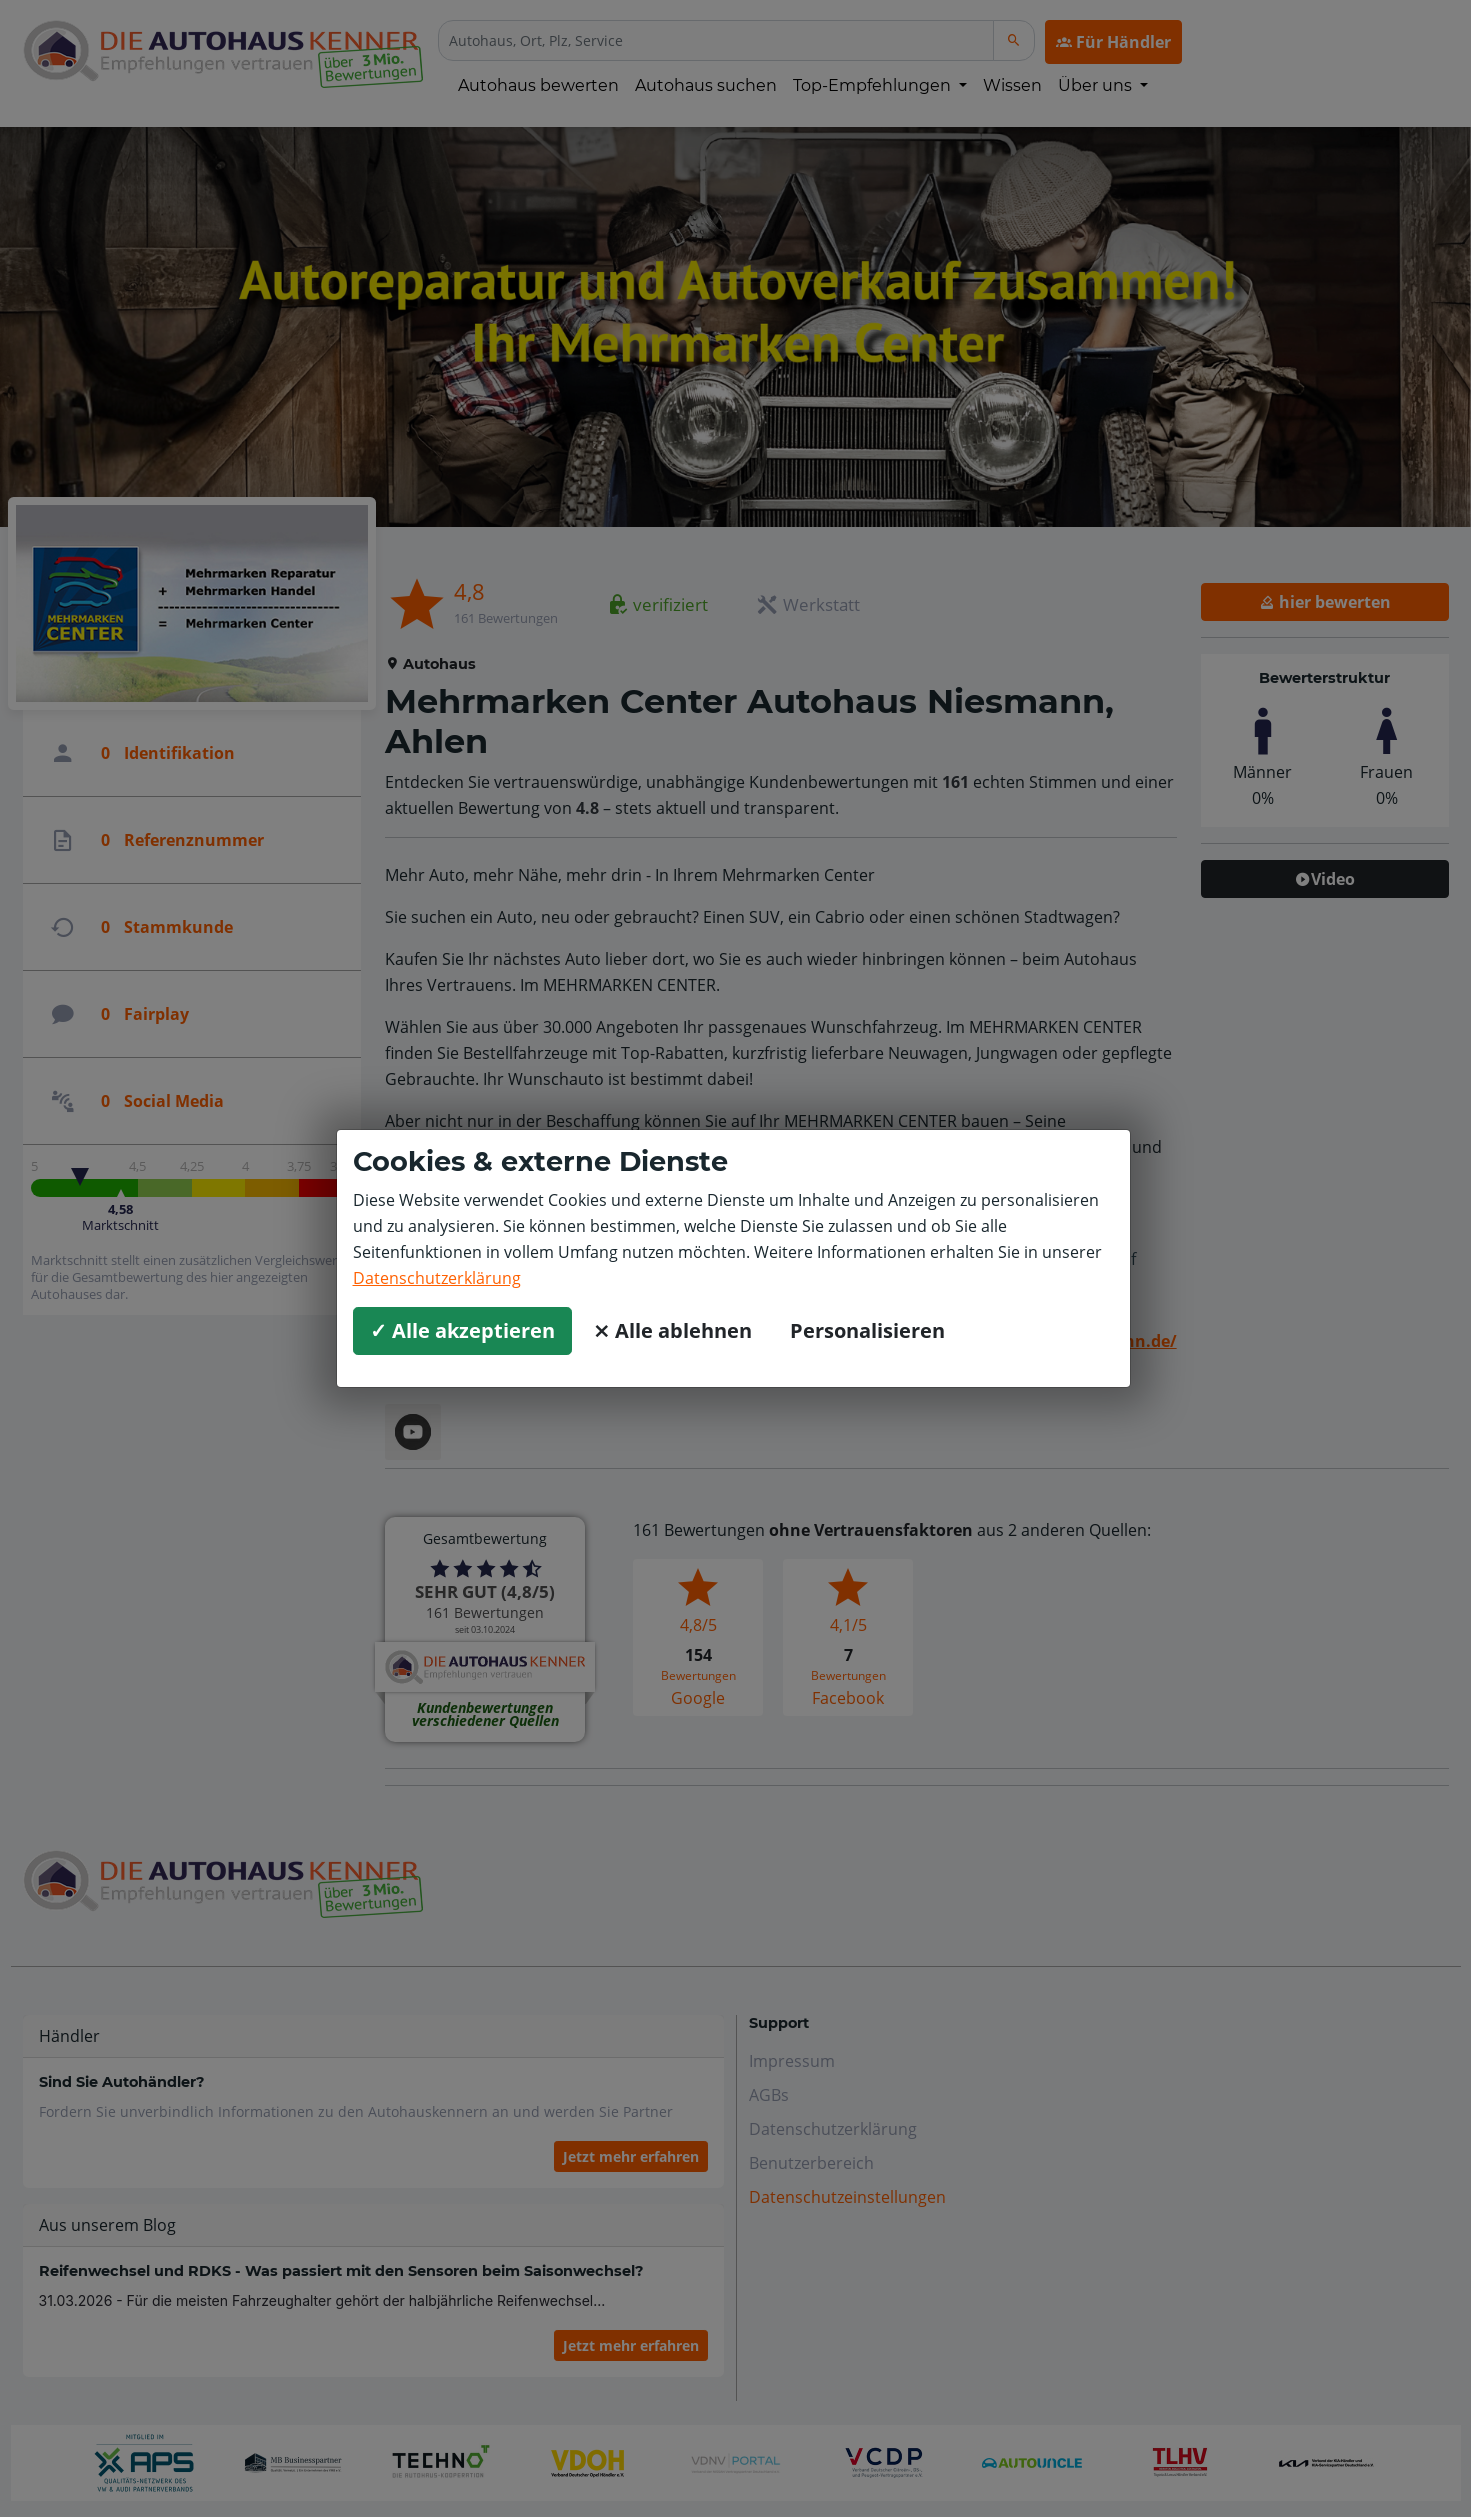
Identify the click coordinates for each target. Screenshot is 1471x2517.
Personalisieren (867, 1330)
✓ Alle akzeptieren (462, 1330)
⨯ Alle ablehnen (672, 1330)
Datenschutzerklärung (437, 1278)
